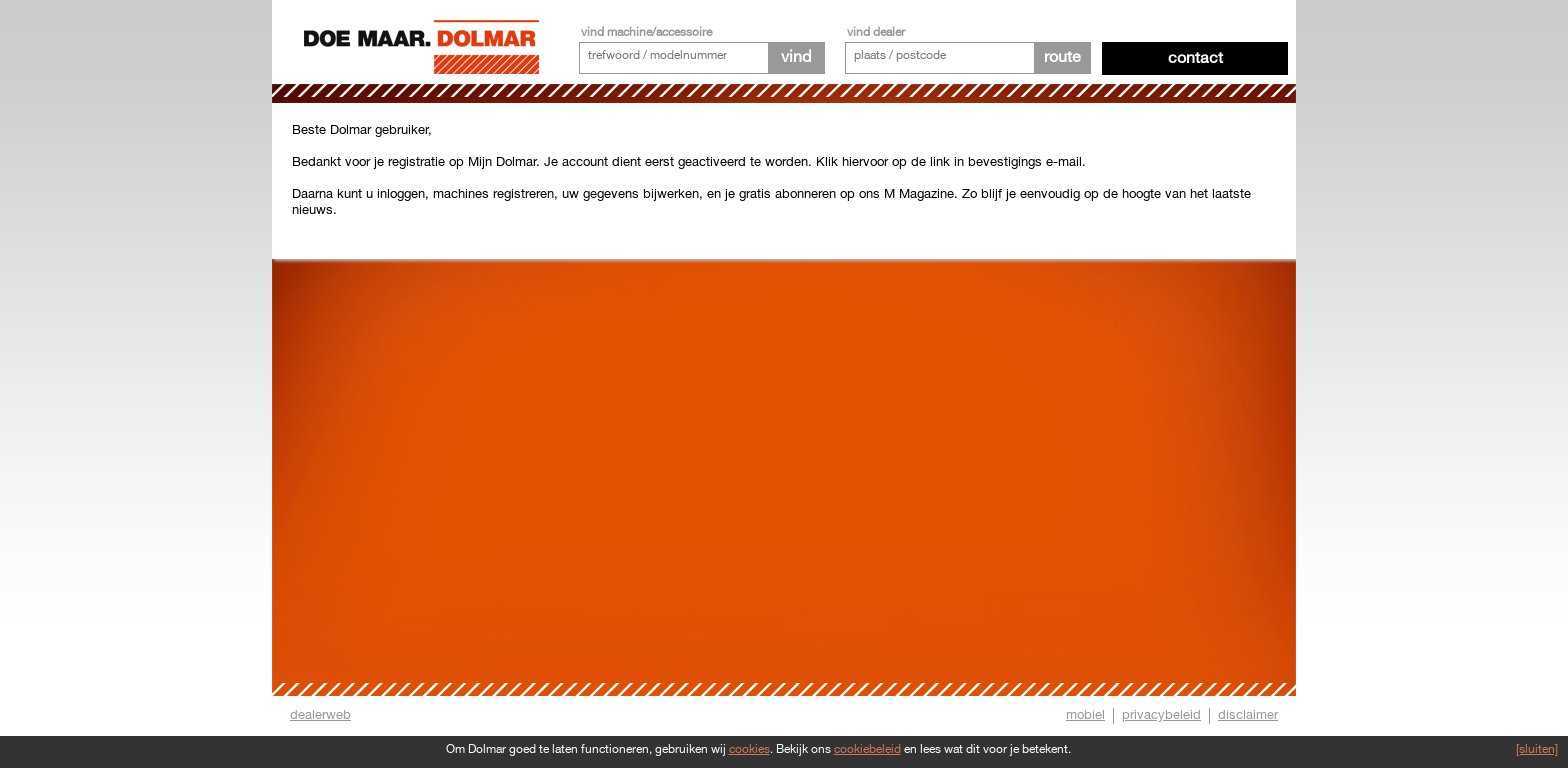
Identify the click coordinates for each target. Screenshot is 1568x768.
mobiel (1085, 715)
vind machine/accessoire (646, 32)
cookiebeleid (867, 749)
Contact (1195, 58)
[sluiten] (1537, 749)
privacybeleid (1161, 715)
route (1062, 57)
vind (796, 57)
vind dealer (876, 32)
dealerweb (320, 715)
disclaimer (1248, 715)
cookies (749, 749)
